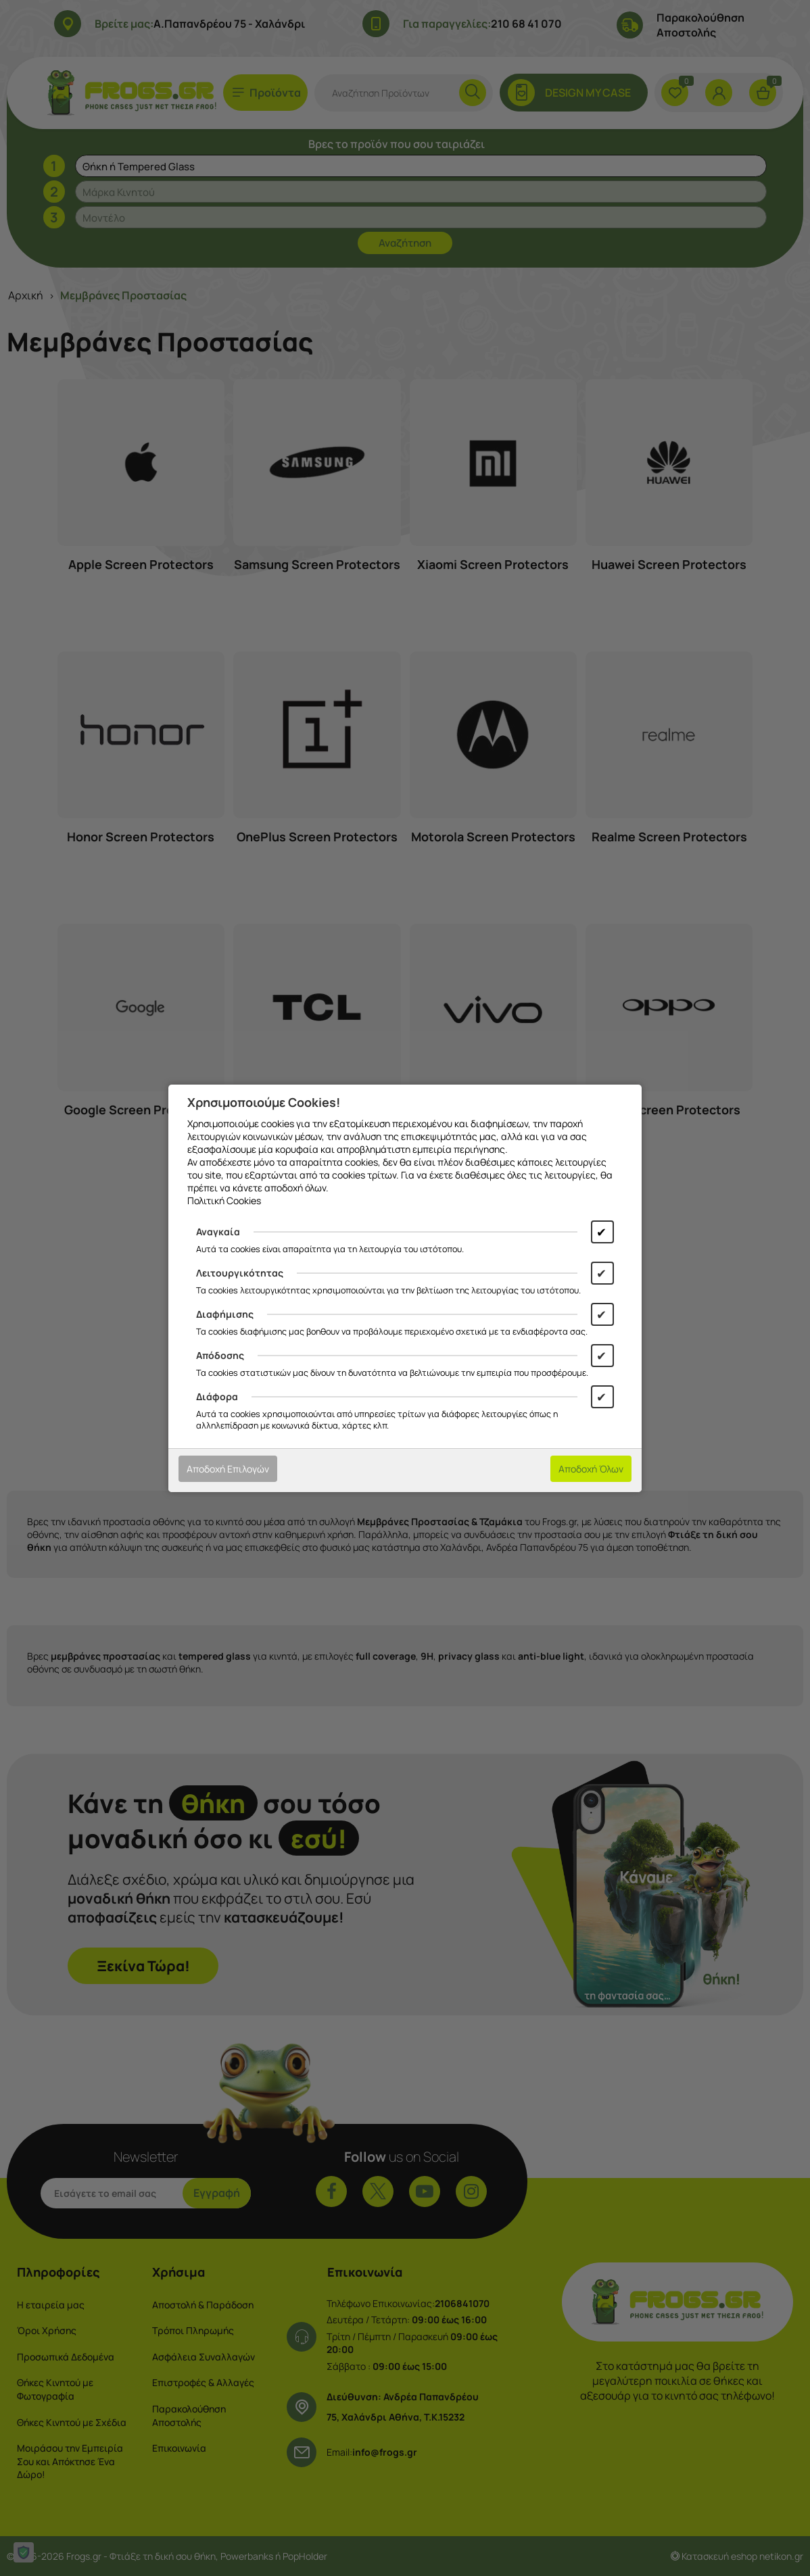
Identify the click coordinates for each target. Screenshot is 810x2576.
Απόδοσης (220, 1355)
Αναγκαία (218, 1231)
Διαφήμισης (225, 1314)
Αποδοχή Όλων (590, 1468)
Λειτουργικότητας (239, 1272)
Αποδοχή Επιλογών (228, 1468)
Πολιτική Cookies (224, 1200)
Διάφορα (217, 1396)
